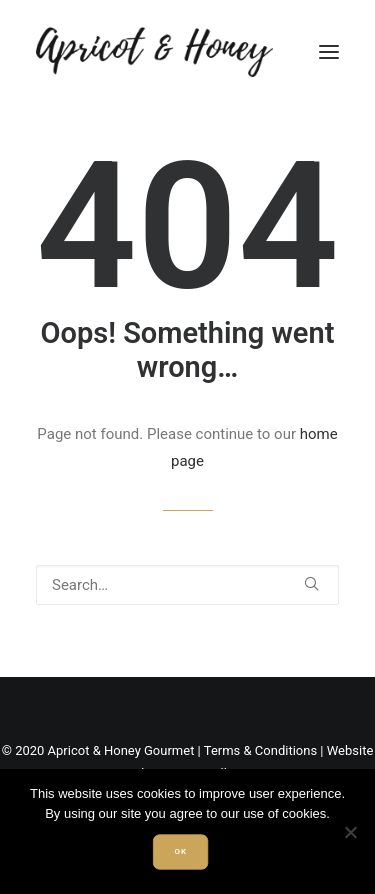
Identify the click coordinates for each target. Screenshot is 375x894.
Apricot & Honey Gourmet (121, 750)
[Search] (187, 585)
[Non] (350, 832)
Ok (180, 851)
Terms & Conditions (260, 750)
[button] (329, 52)
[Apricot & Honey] (154, 52)
